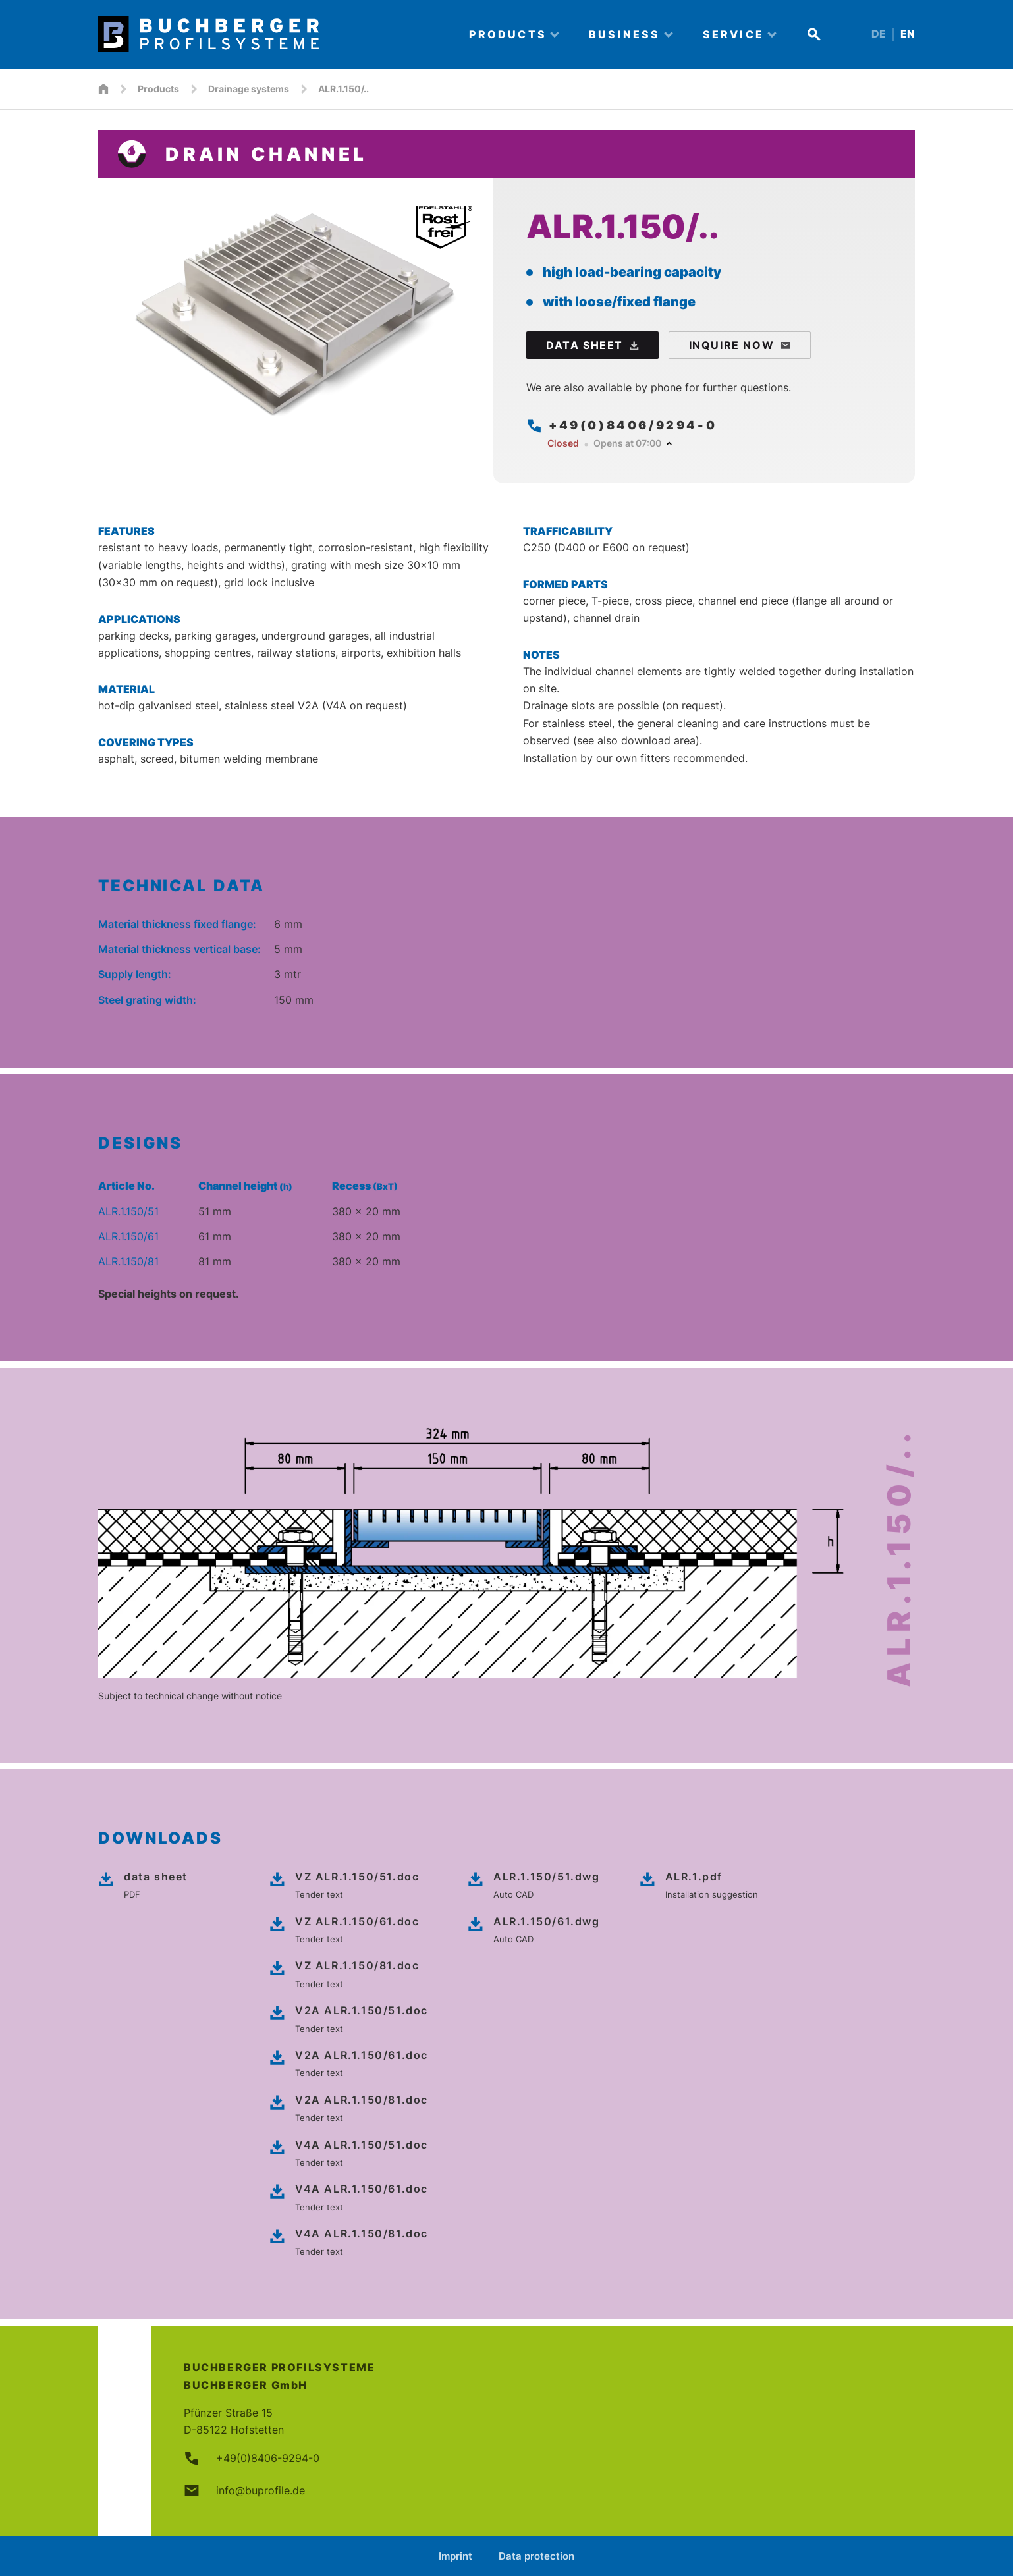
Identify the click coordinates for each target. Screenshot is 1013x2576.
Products (158, 88)
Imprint (455, 2556)
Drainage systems (248, 88)
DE (878, 34)
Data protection (536, 2556)
